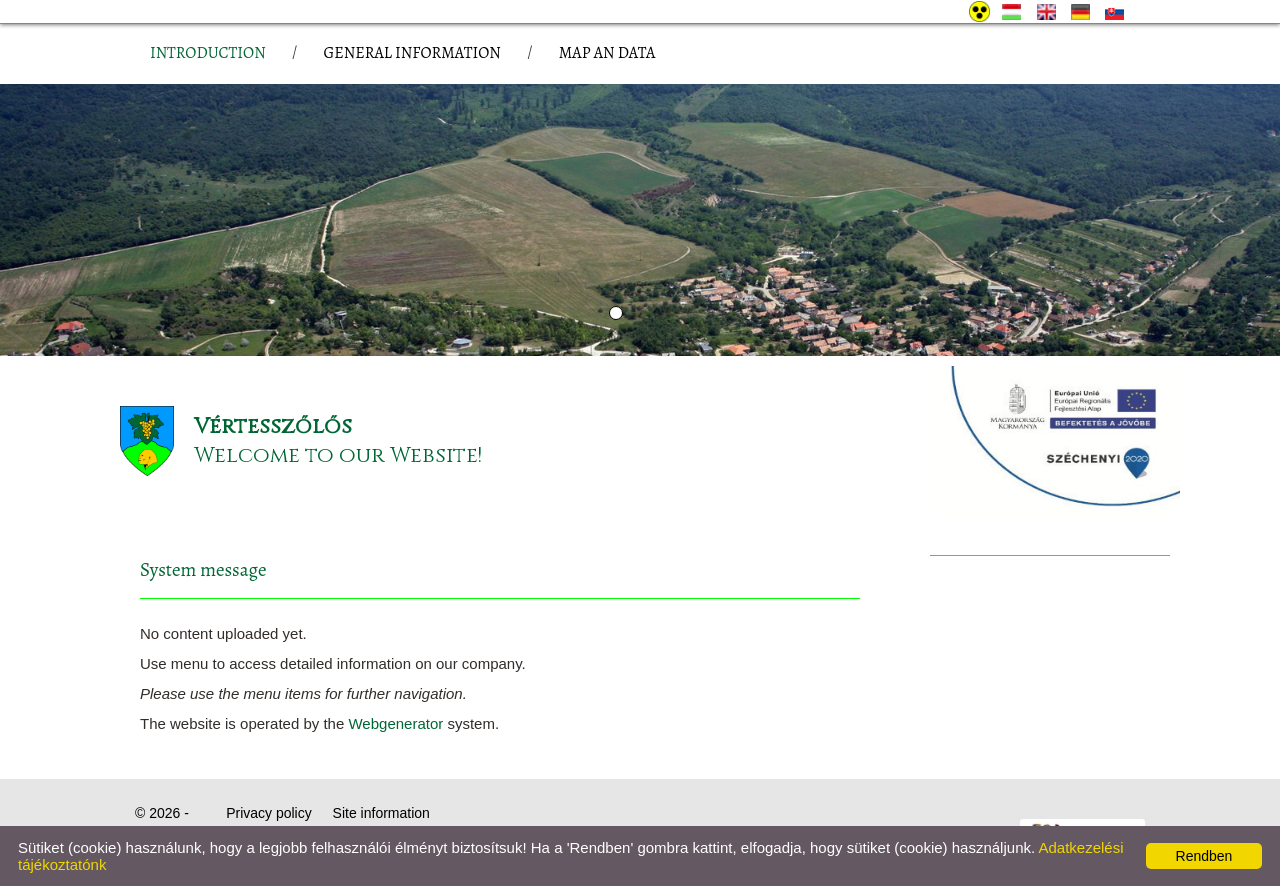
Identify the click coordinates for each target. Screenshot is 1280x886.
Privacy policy (269, 813)
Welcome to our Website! (338, 455)
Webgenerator (395, 723)
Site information (381, 813)
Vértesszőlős (273, 426)
